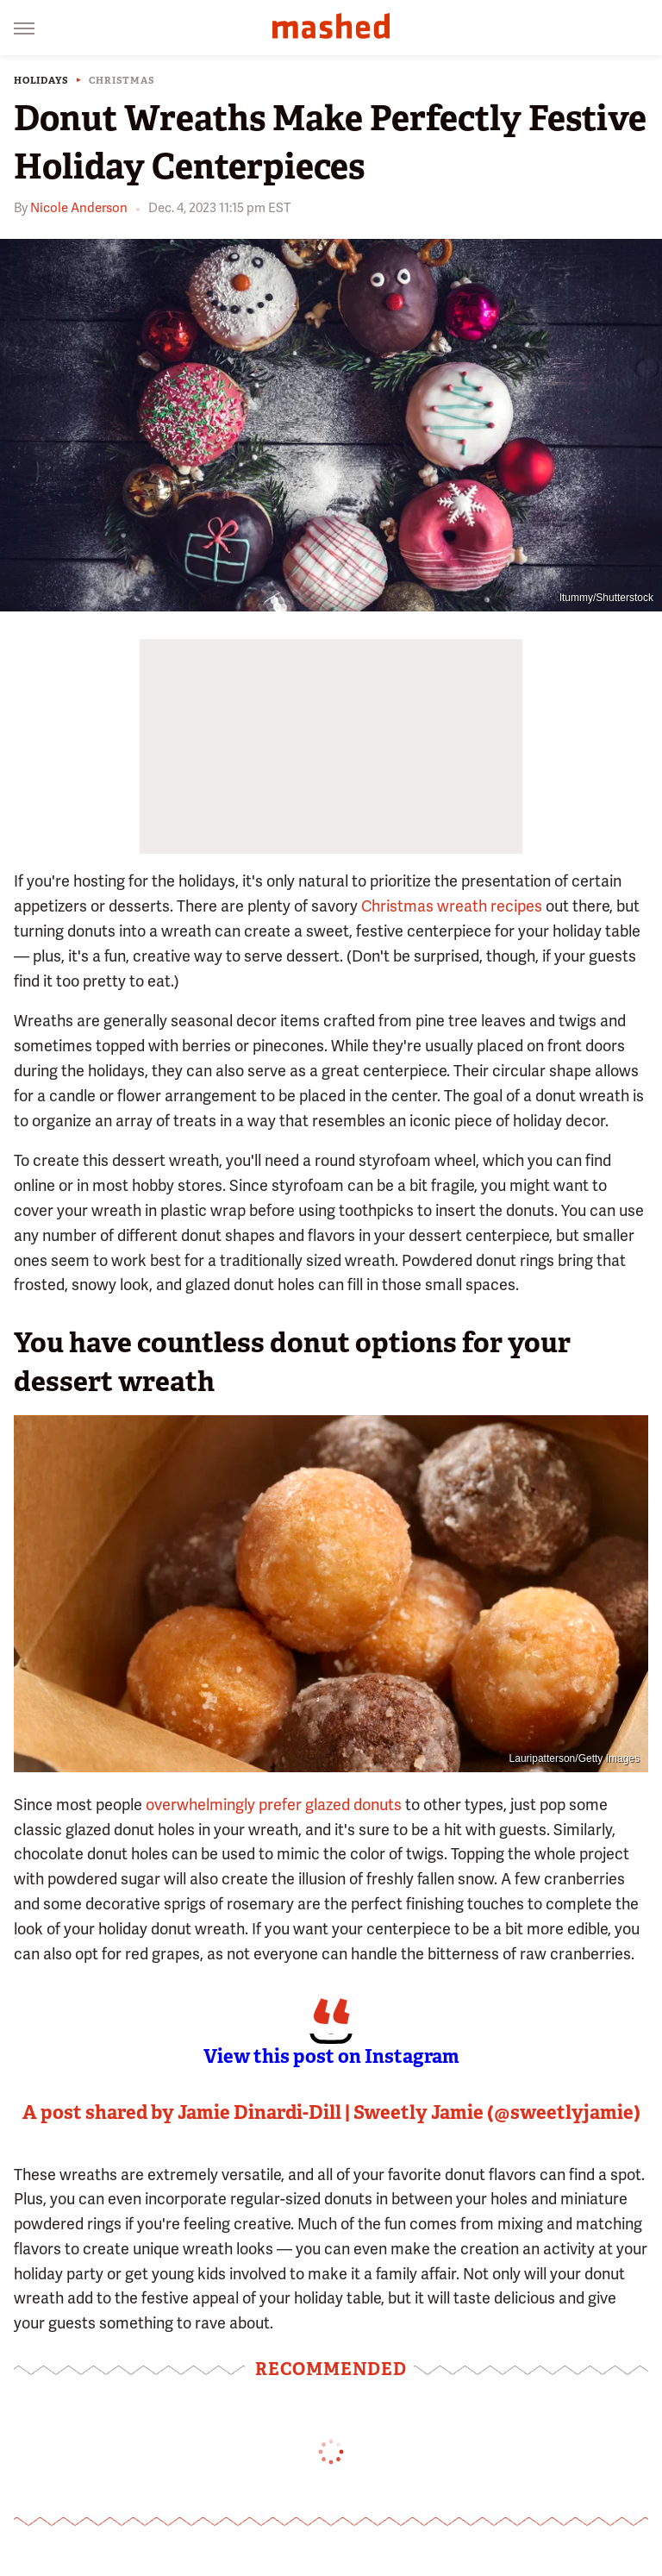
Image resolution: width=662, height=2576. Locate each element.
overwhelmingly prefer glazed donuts (274, 1804)
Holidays (41, 80)
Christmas (121, 80)
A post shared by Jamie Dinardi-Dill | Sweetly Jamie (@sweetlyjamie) (331, 2112)
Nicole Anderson (79, 207)
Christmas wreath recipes (451, 906)
